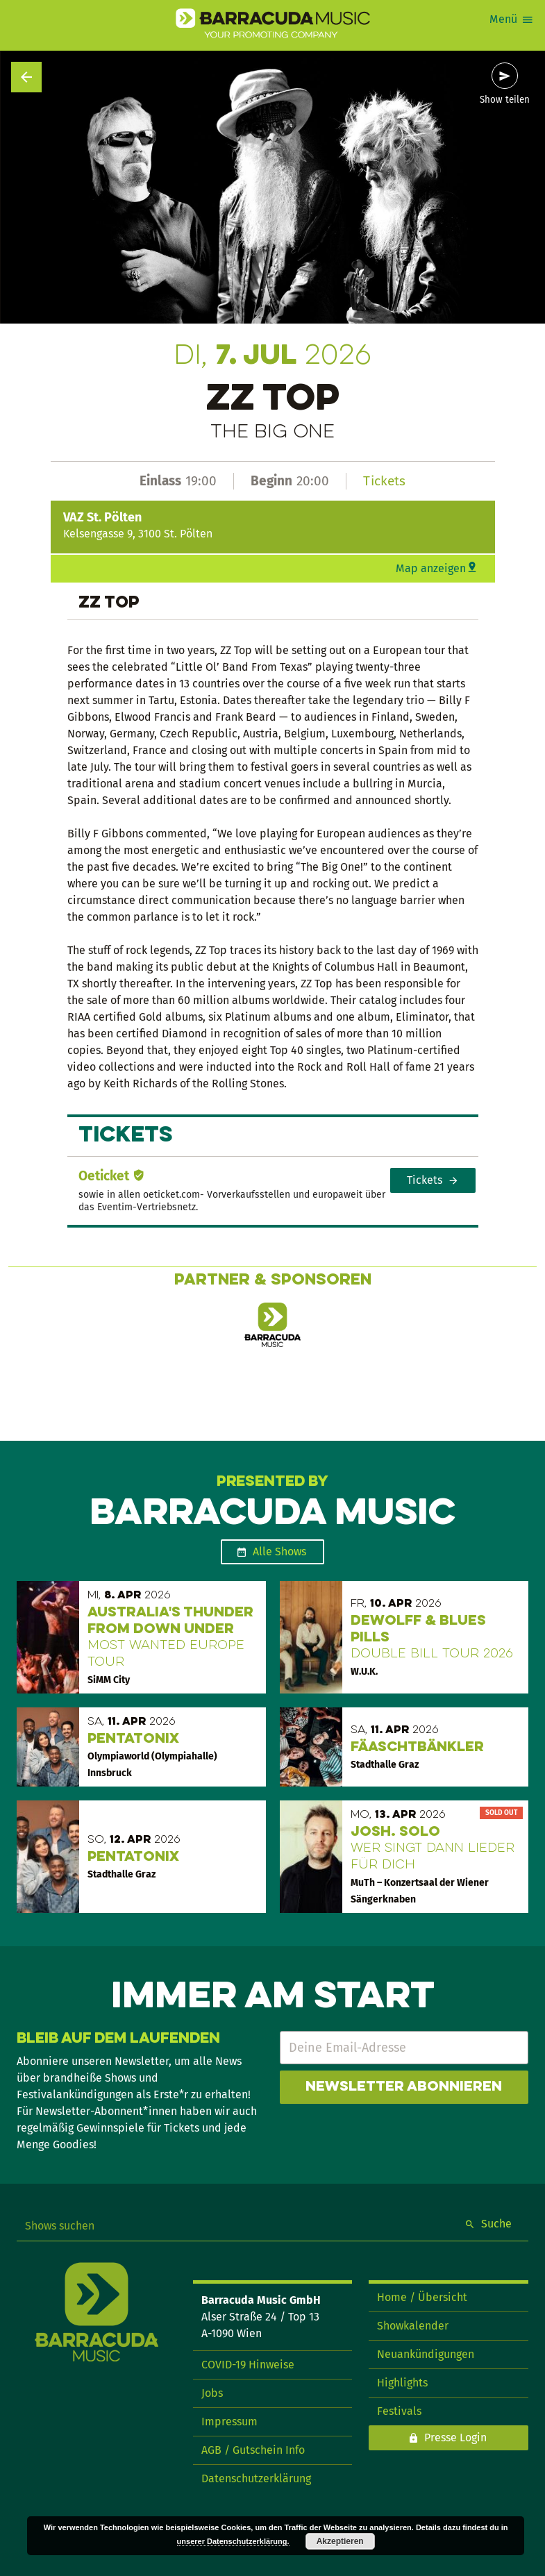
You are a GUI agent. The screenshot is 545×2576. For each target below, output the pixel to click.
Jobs (212, 2393)
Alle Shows (279, 1551)
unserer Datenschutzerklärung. (233, 2541)
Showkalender (412, 2325)
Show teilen (505, 100)
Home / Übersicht (422, 2297)
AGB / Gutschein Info (253, 2450)
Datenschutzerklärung (256, 2478)
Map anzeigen (431, 568)
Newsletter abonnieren (403, 2087)
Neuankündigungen (425, 2354)
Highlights (402, 2382)
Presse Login (455, 2437)
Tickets (384, 481)
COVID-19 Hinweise (247, 2364)
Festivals (399, 2411)
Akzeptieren (340, 2541)
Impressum (229, 2421)
